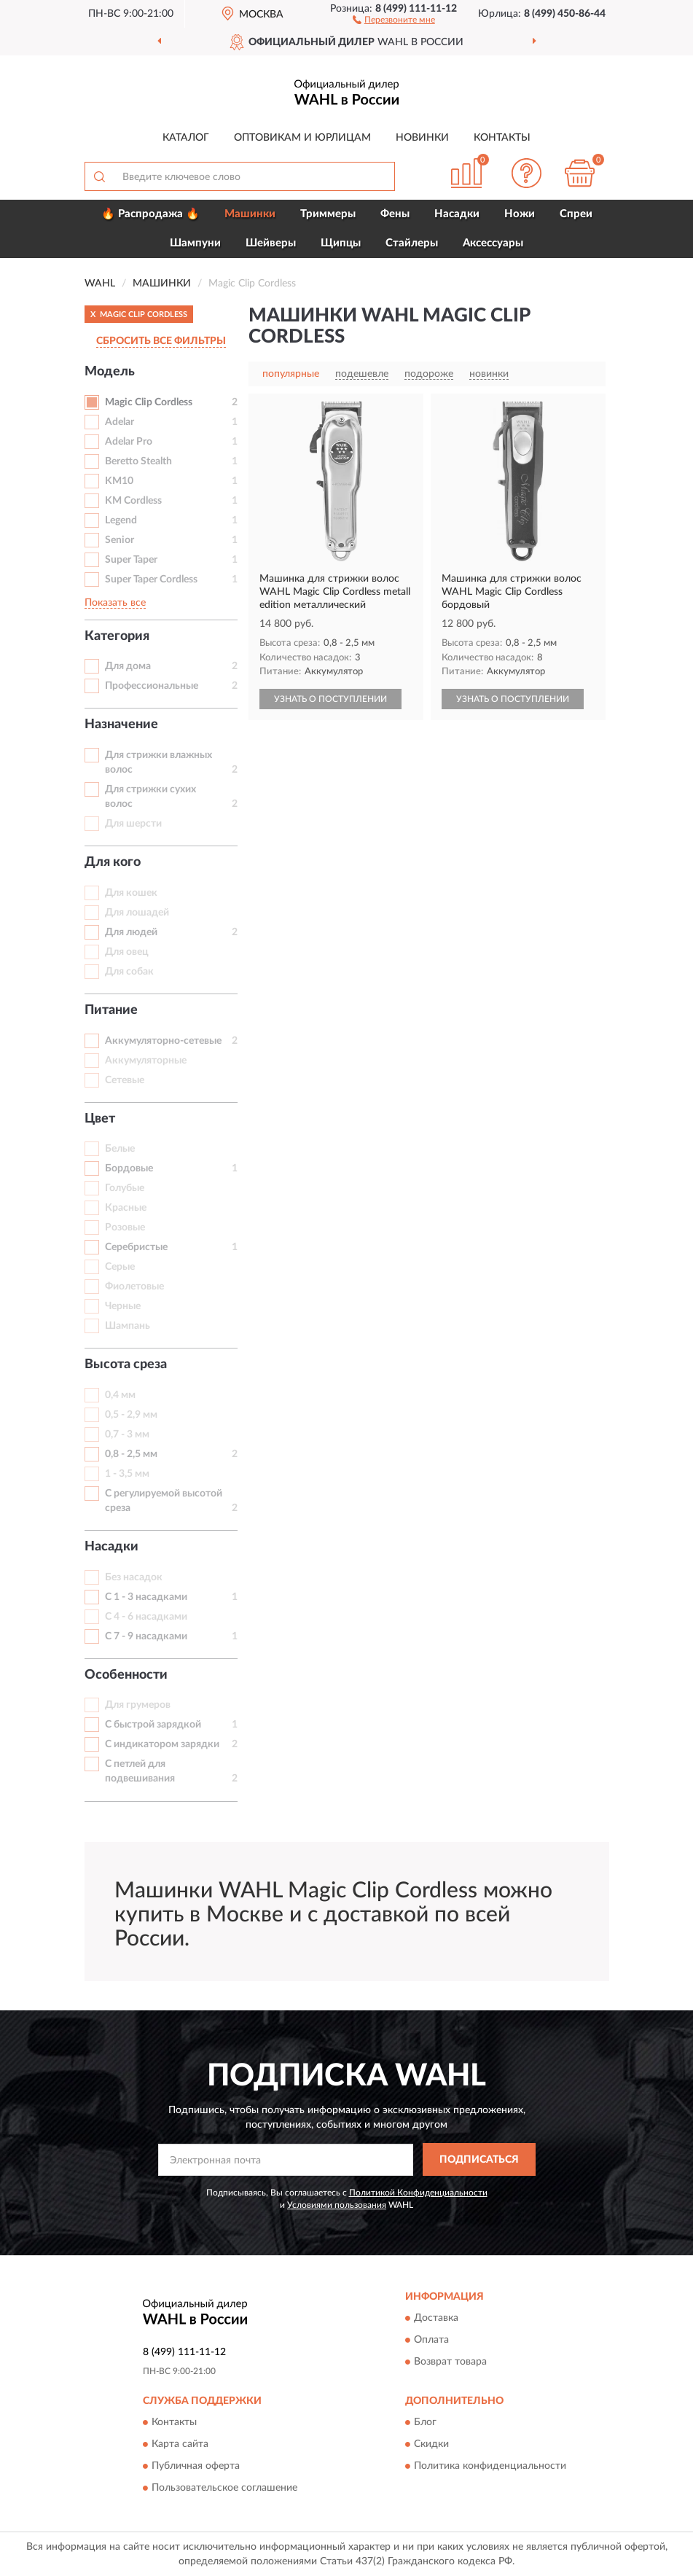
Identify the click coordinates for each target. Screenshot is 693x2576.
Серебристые (136, 1247)
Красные (125, 1208)
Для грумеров (138, 1705)
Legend (121, 520)
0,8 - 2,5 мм (131, 1454)
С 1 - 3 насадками (146, 1597)
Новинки (422, 138)
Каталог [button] (186, 138)
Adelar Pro (128, 442)
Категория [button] (117, 636)
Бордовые (129, 1168)
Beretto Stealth (138, 461)
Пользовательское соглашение (224, 2488)
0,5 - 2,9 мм (131, 1415)
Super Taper (131, 560)
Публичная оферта (196, 2466)
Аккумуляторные (146, 1060)
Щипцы (341, 243)
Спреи (576, 213)
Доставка (436, 2318)
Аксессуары (493, 243)
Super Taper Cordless (151, 579)
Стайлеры (411, 243)
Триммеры (328, 213)
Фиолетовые (134, 1286)
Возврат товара (450, 2362)
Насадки (456, 213)
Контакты (502, 138)
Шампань (127, 1326)
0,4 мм (120, 1395)
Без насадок (134, 1577)
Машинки (249, 213)
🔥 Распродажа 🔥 (150, 213)
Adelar (119, 422)
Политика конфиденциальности (490, 2466)
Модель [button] (110, 371)
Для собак (129, 972)
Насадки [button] (111, 1546)
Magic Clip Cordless (148, 402)
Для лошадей (137, 913)
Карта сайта (180, 2444)
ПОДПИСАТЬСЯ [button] (479, 2160)
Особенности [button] (126, 1675)
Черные (123, 1306)
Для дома (128, 666)
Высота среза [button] (126, 1364)
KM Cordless (133, 501)
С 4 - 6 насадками (146, 1617)
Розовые (125, 1227)
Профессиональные (151, 686)
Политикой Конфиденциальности (418, 2192)
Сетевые (124, 1080)
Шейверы (271, 243)
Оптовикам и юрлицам (302, 138)
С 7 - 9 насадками (146, 1636)
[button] (394, 19)
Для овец (127, 952)
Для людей (131, 932)
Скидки (431, 2444)
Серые (120, 1267)
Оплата (431, 2340)
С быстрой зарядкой (153, 1725)
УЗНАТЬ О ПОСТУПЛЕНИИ (330, 699)
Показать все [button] (115, 603)
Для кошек (131, 893)
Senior (119, 540)
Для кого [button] (113, 862)
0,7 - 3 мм (127, 1434)
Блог (425, 2422)
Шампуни (195, 243)
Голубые (124, 1188)
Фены (395, 213)
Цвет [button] (100, 1118)
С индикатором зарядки (162, 1744)
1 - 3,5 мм (127, 1474)
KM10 (119, 481)
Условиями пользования (336, 2205)
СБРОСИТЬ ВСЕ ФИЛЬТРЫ (161, 341)
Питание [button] (111, 1010)
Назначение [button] (121, 724)
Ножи (519, 213)
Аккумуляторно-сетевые (163, 1041)
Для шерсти (133, 824)
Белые (120, 1149)
